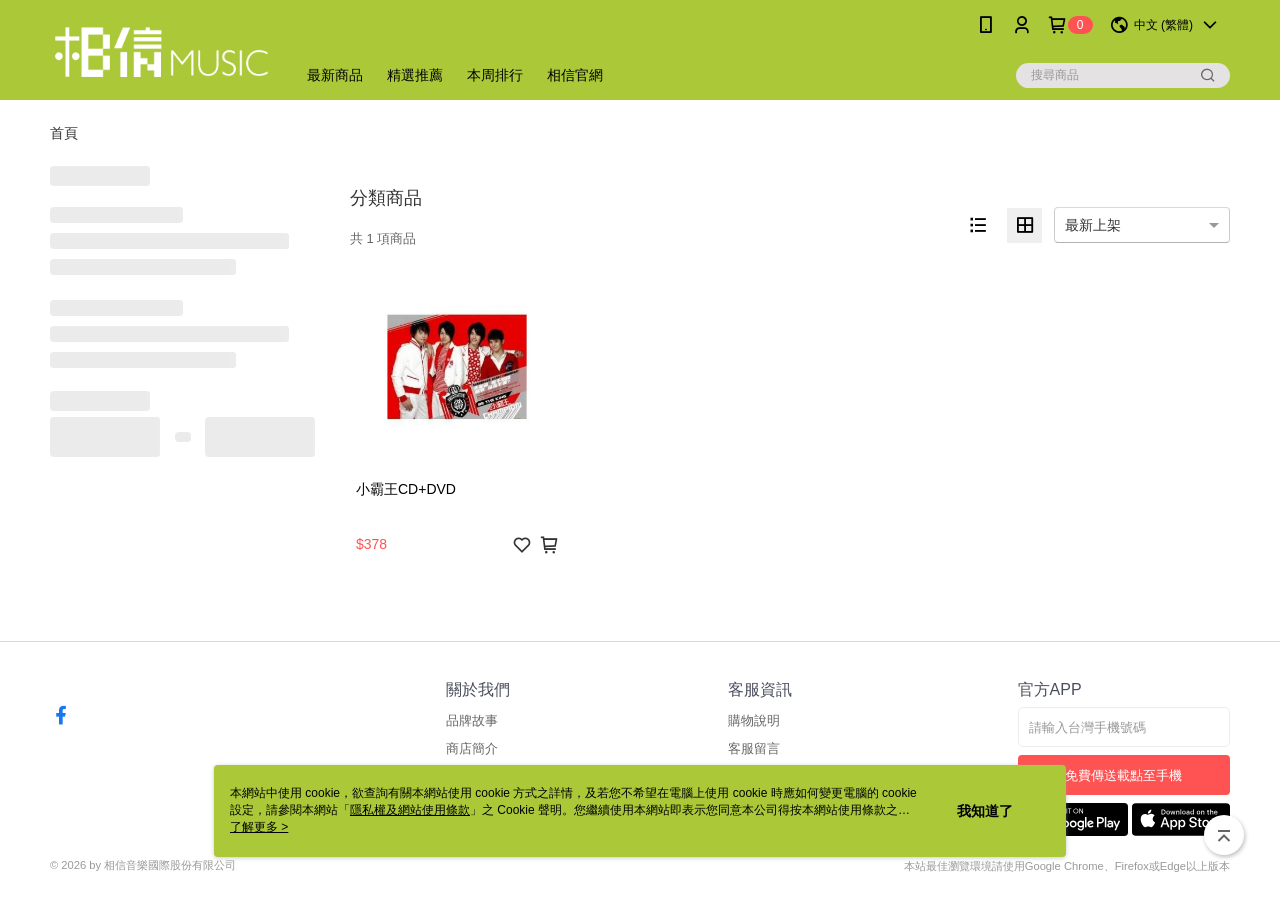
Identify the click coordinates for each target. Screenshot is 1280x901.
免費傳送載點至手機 (1123, 775)
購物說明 (754, 720)
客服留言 (754, 748)
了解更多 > (259, 827)
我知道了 (985, 811)
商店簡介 (472, 748)
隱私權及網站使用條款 (410, 810)
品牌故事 (472, 720)
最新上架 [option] (1093, 225)
